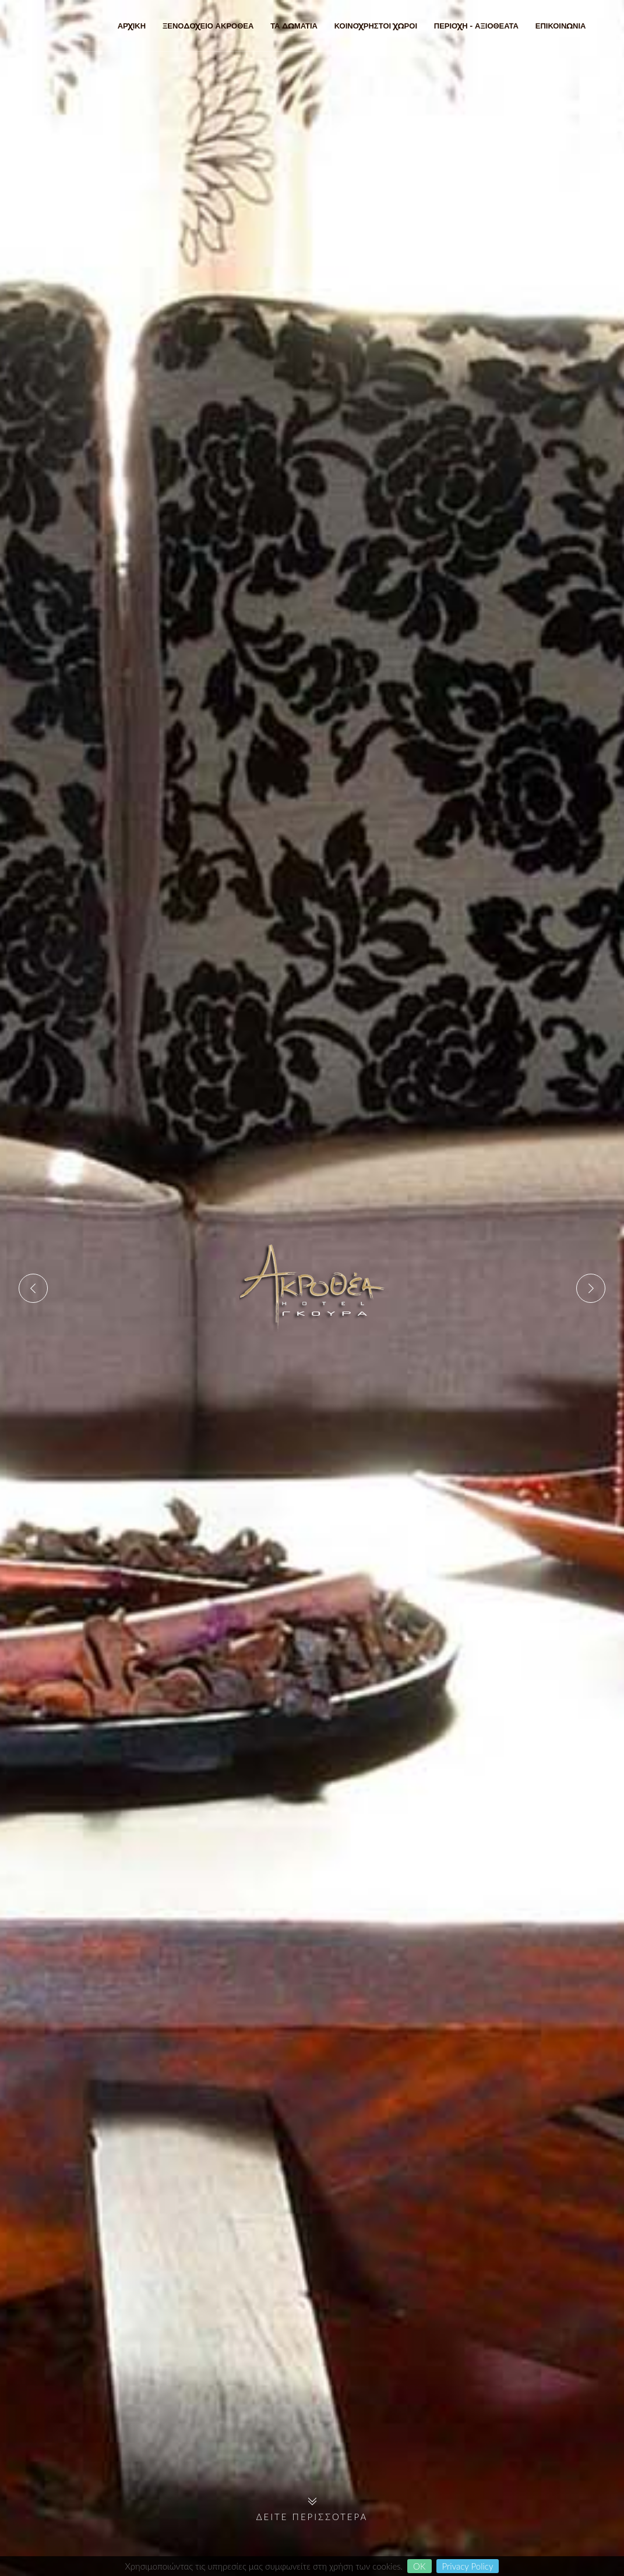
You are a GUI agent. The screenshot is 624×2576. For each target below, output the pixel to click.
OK (419, 2566)
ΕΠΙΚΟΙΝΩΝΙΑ (560, 25)
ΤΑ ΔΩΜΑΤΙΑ (294, 25)
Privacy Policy (467, 2566)
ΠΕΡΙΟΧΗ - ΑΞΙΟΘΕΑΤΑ (476, 25)
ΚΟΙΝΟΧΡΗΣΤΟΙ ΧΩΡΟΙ (375, 25)
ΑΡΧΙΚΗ (132, 25)
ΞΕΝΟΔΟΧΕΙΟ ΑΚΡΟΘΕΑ (208, 25)
